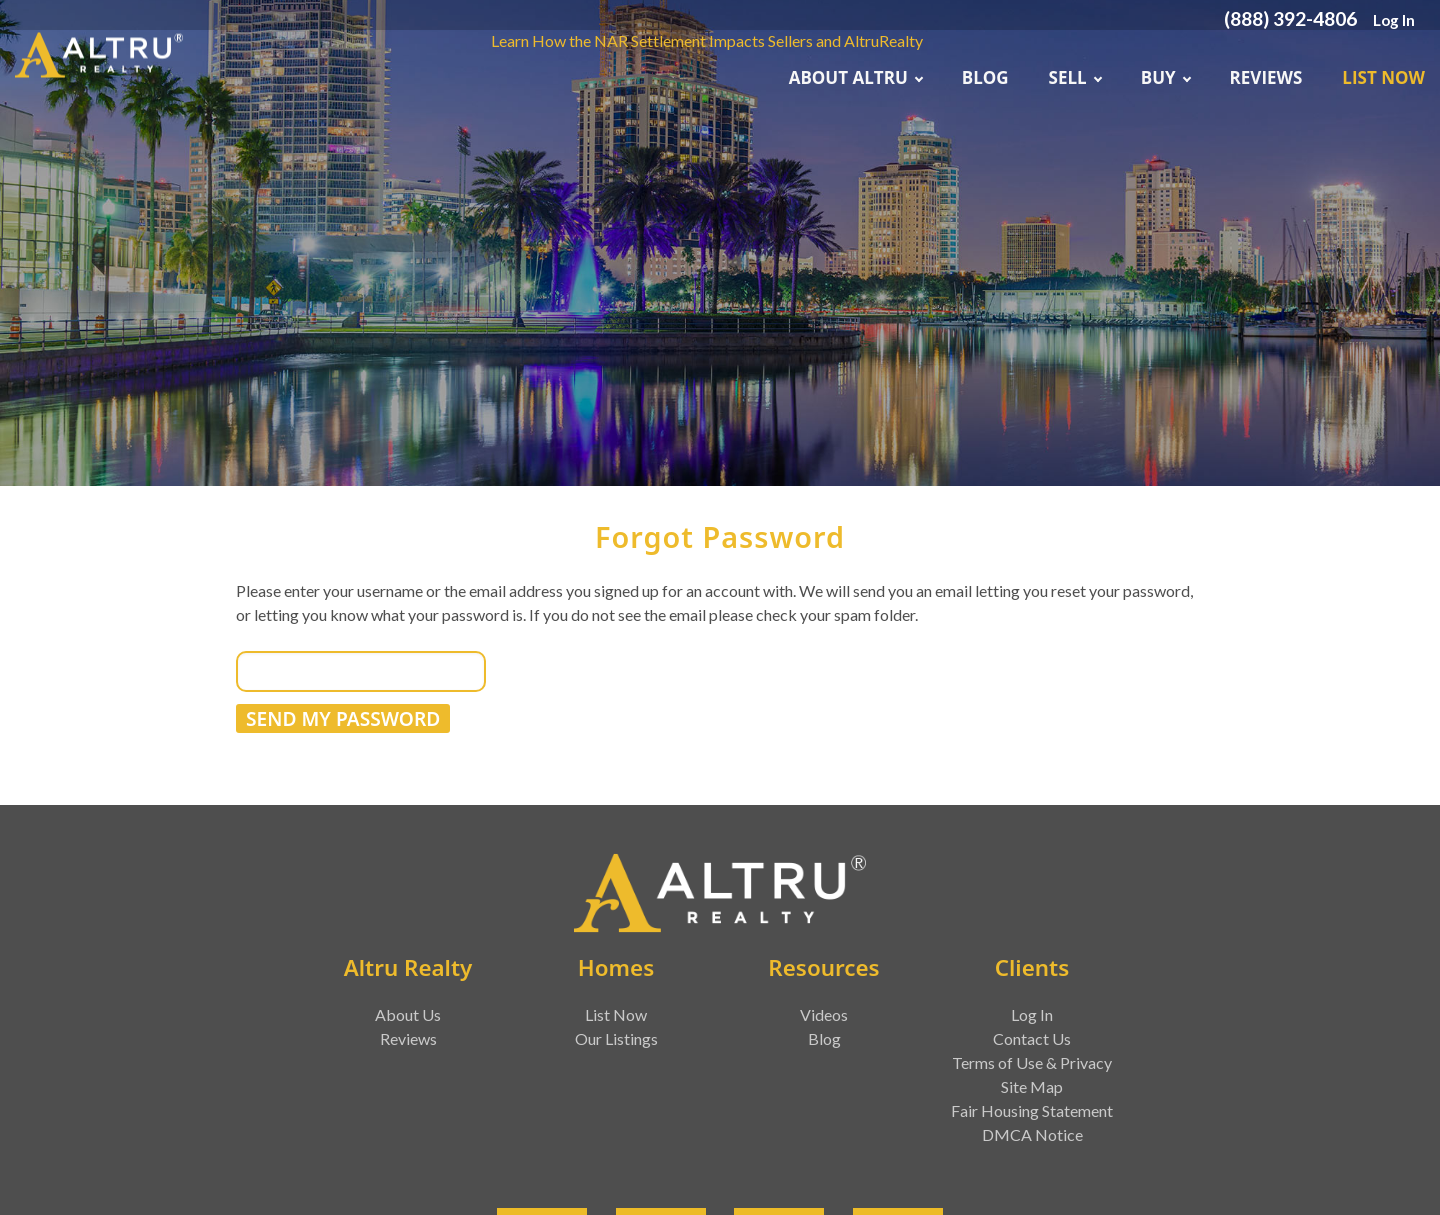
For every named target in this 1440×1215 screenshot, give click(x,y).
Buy (1165, 78)
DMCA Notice (1032, 1134)
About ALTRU (855, 78)
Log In (1394, 20)
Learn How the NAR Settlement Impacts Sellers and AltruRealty (707, 40)
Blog (985, 77)
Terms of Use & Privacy (1032, 1062)
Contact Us (1032, 1038)
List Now (1383, 77)
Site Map (1032, 1086)
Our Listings (616, 1038)
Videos (824, 1014)
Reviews (1266, 77)
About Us (408, 1014)
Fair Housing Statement (1032, 1110)
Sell (1075, 78)
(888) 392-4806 (1290, 18)
